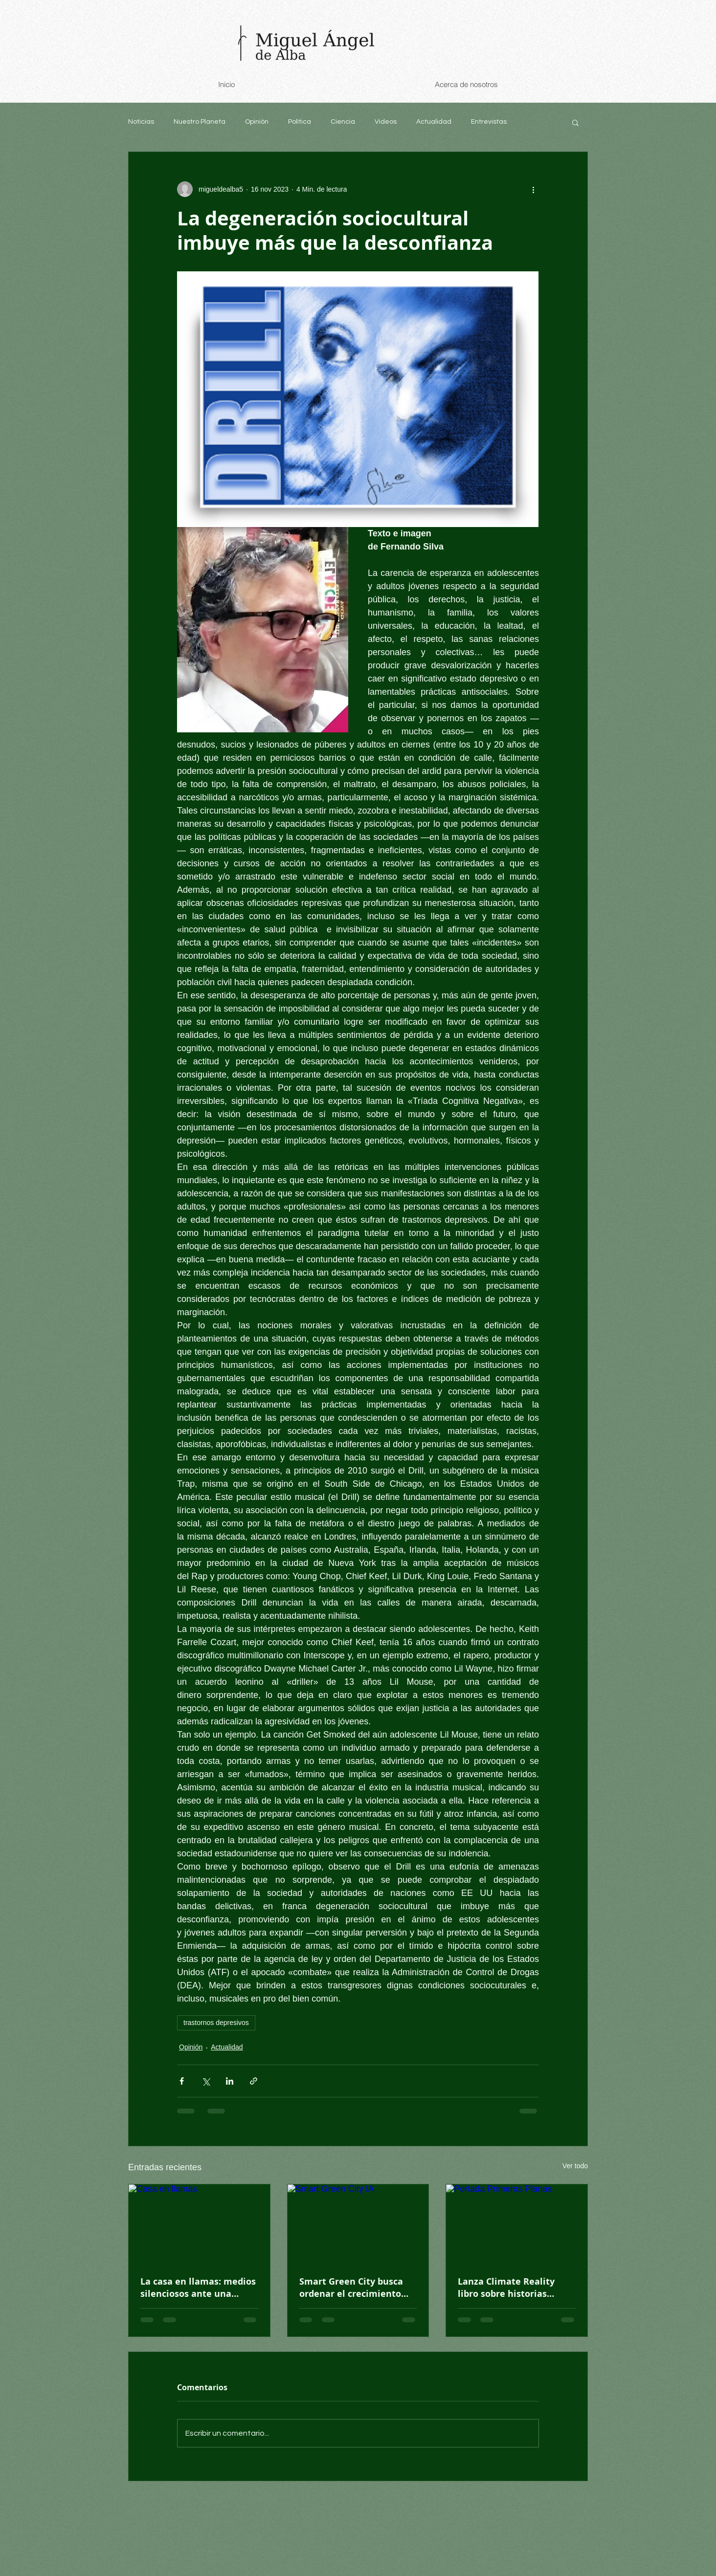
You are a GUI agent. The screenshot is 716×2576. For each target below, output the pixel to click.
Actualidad (433, 121)
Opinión (256, 121)
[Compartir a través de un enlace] (253, 2081)
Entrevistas (489, 121)
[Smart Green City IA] (358, 2224)
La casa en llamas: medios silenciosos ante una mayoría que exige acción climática (198, 2287)
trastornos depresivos (216, 2022)
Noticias (141, 121)
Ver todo (575, 2166)
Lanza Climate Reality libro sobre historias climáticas (506, 2287)
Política (299, 121)
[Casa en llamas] (199, 2224)
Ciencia (343, 121)
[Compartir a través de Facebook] (181, 2081)
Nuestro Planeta (199, 121)
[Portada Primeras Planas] (516, 2224)
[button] (575, 122)
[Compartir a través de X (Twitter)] (205, 2081)
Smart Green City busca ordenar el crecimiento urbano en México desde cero (353, 2287)
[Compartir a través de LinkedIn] (229, 2081)
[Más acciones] (533, 189)
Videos (386, 121)
